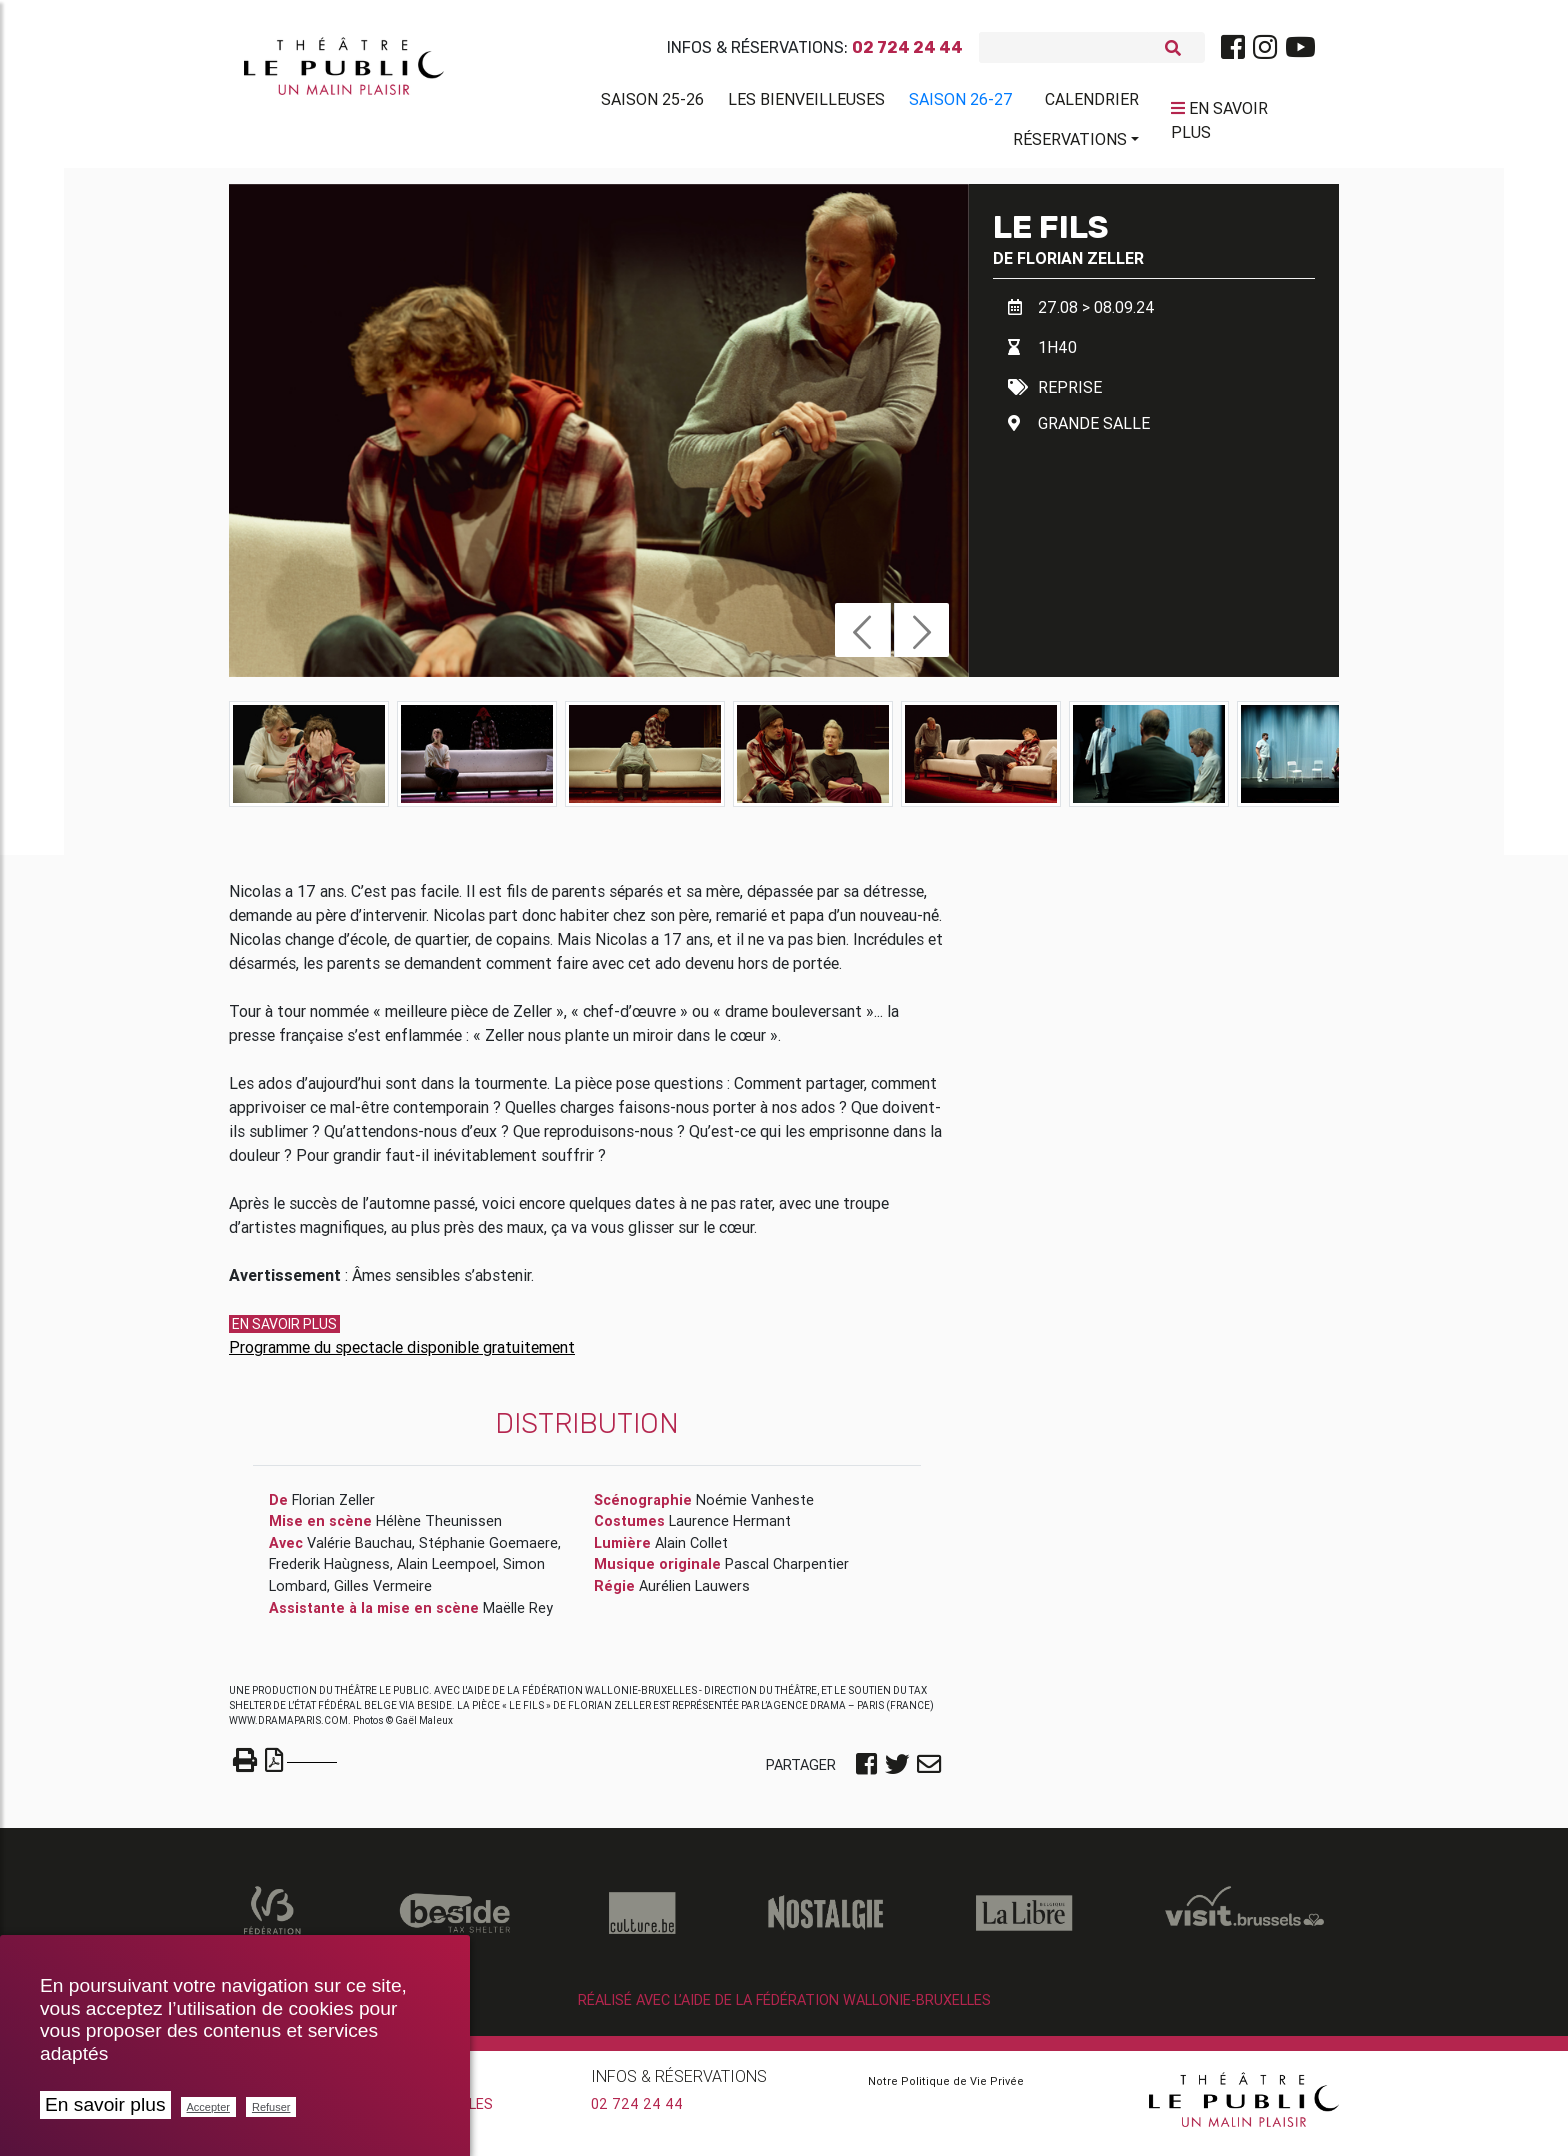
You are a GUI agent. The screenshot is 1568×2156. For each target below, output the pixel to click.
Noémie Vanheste (755, 1507)
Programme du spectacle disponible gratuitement (402, 1354)
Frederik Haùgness (329, 1572)
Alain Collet (691, 1550)
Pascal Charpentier (787, 1572)
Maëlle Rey (518, 1615)
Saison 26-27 (961, 103)
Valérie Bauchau (359, 1550)
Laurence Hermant (730, 1529)
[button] (862, 637)
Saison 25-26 (652, 103)
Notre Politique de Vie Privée (946, 2088)
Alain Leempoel (446, 1572)
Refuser (271, 2107)
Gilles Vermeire (383, 1593)
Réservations (1070, 143)
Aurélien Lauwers (694, 1593)
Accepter (208, 2107)
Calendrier (1092, 103)
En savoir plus (105, 2104)
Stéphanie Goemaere (488, 1550)
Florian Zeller (1080, 265)
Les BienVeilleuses (806, 103)
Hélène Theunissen (439, 1529)
